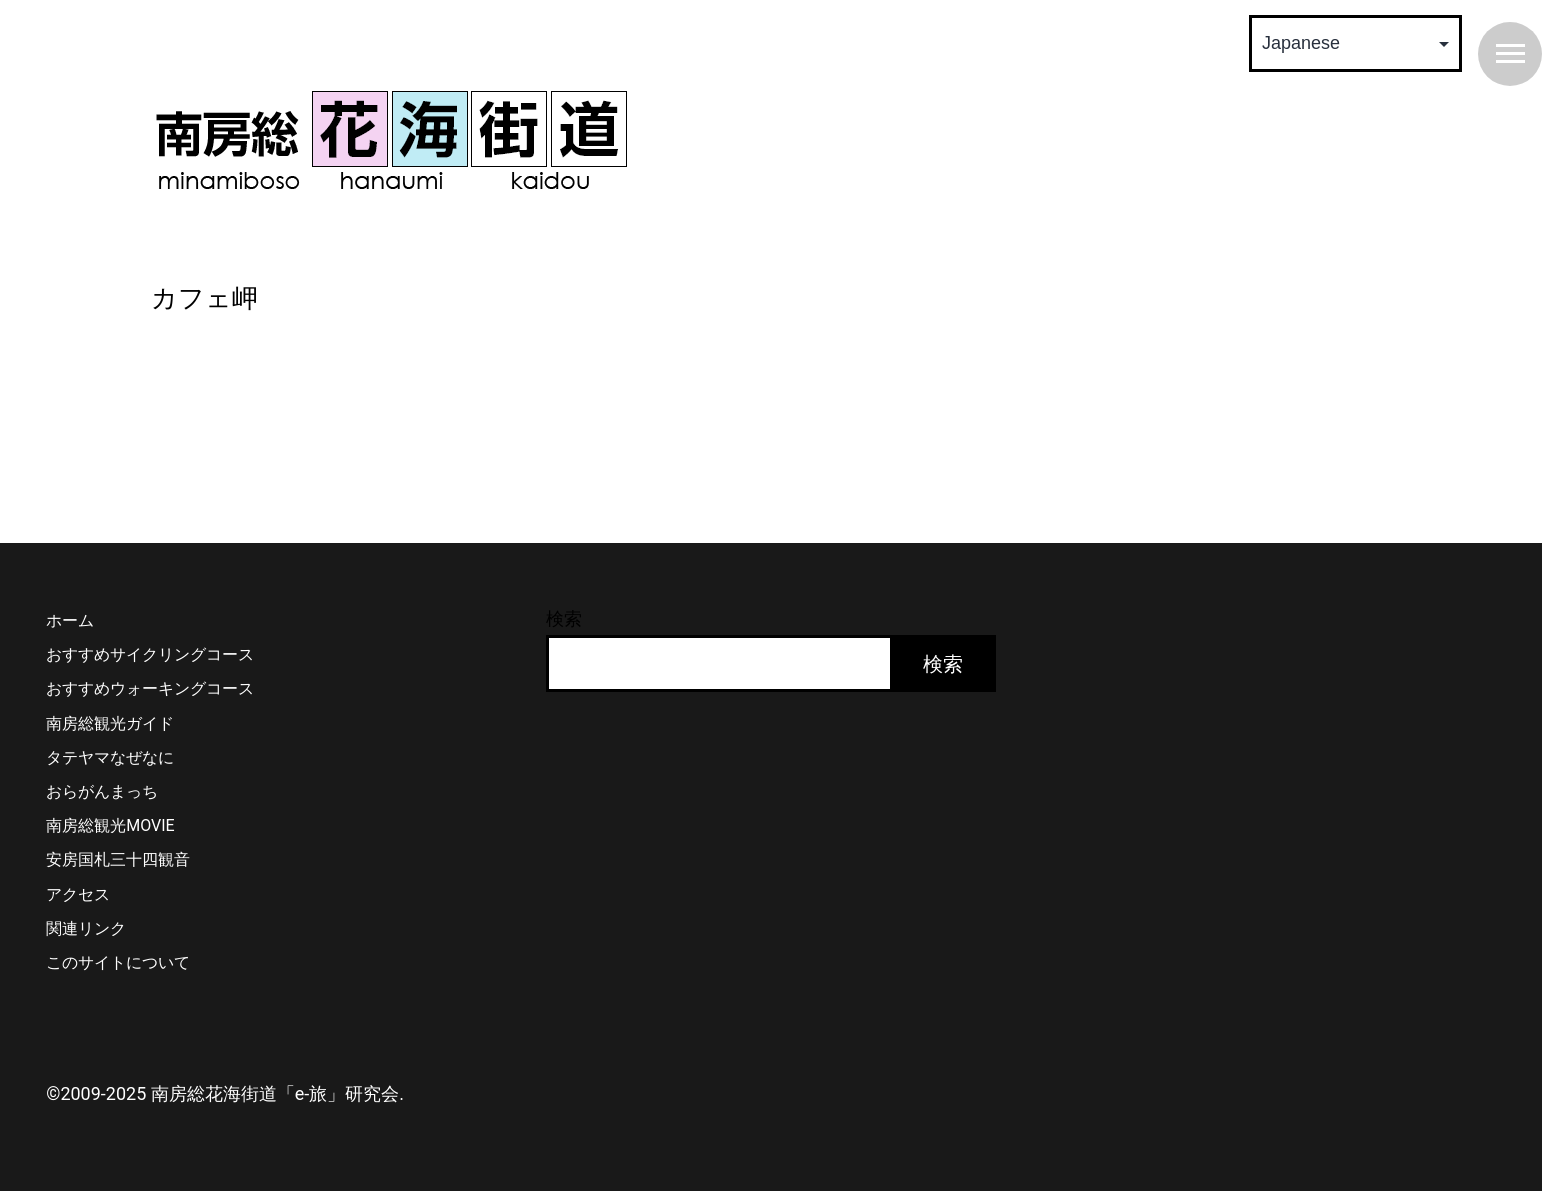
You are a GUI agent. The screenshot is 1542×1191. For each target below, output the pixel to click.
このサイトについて (118, 962)
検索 (564, 618)
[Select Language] (1355, 43)
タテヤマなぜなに (110, 757)
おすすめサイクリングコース (150, 654)
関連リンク (86, 928)
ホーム (70, 620)
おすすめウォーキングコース (150, 688)
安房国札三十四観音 (118, 859)
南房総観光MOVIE (110, 825)
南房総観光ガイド (110, 723)
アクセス (78, 894)
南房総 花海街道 (391, 140)
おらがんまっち (102, 791)
